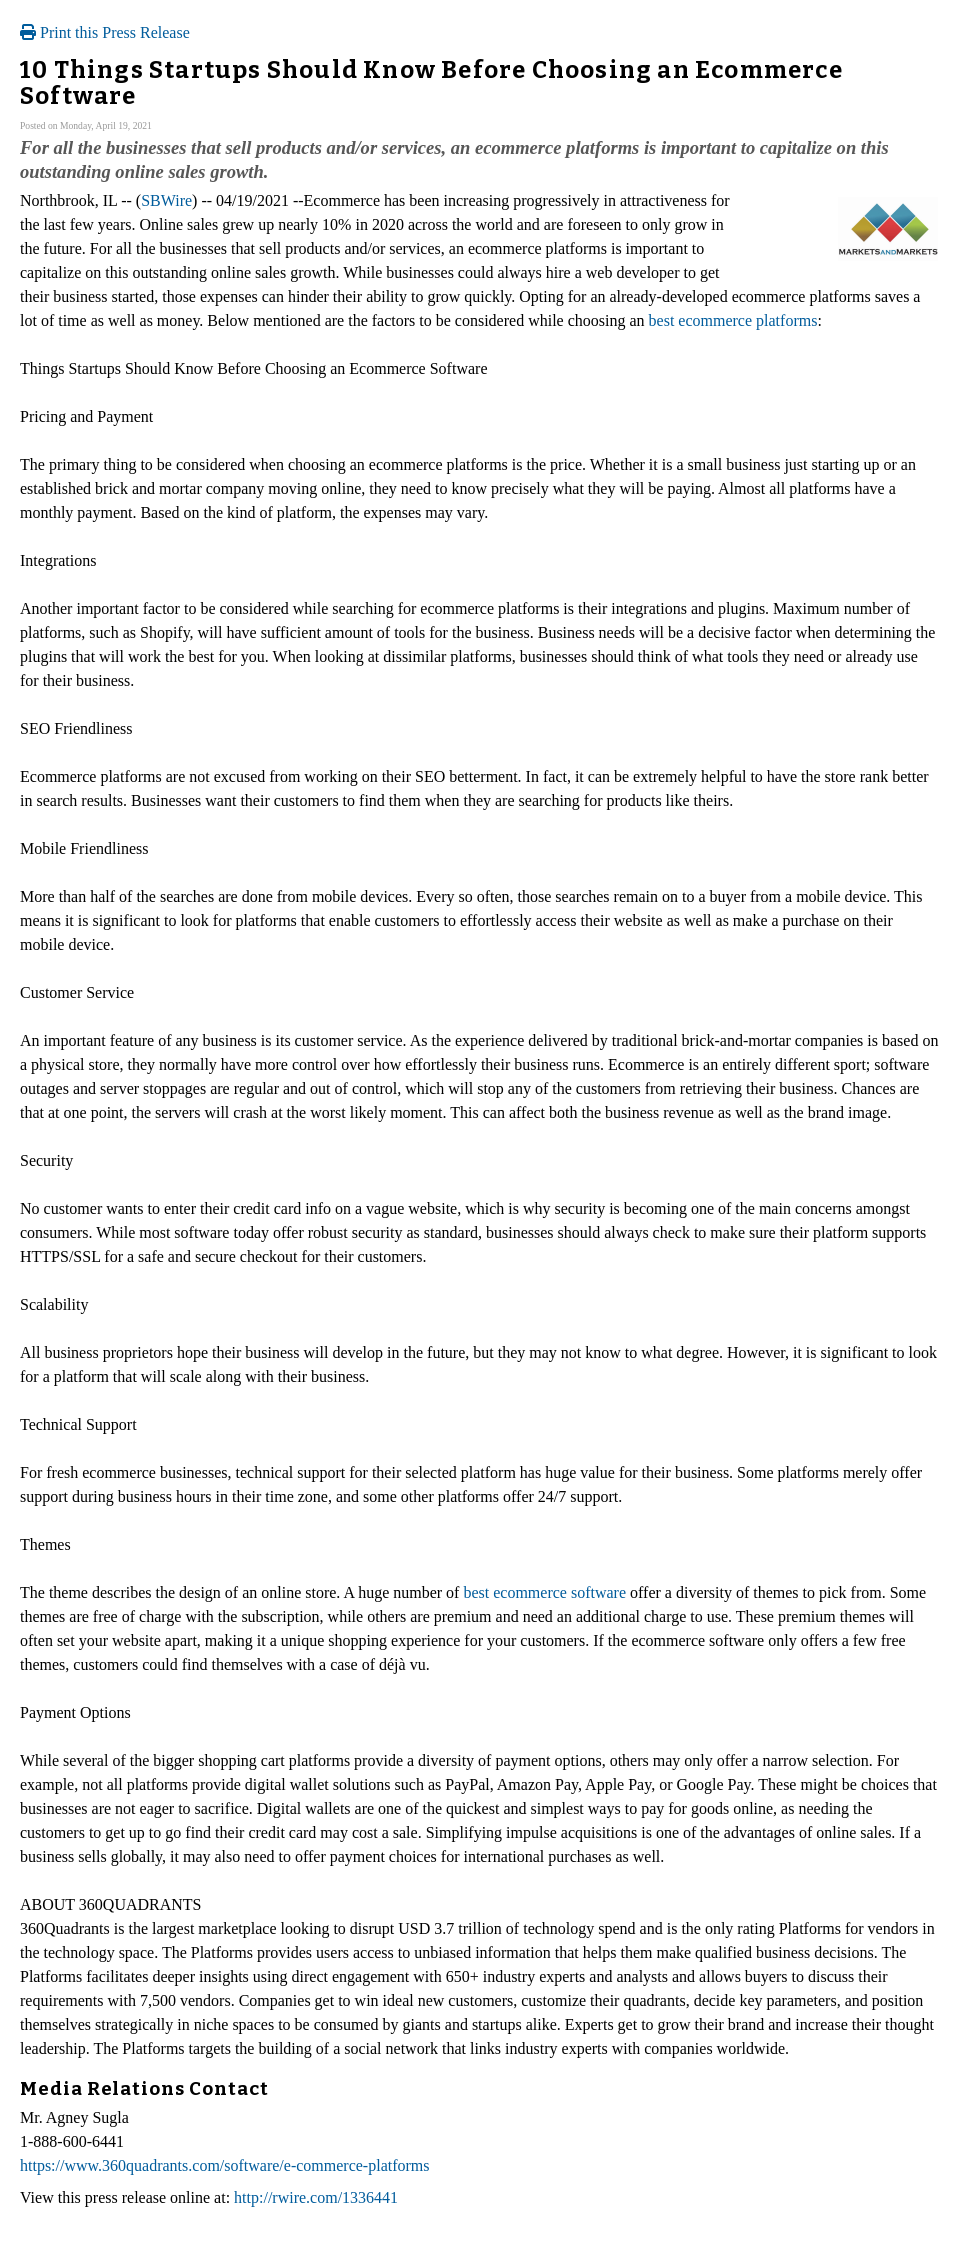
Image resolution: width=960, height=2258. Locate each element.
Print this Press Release (105, 32)
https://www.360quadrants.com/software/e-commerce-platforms (225, 2165)
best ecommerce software (544, 1592)
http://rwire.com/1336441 (316, 2197)
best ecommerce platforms (733, 320)
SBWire (166, 200)
